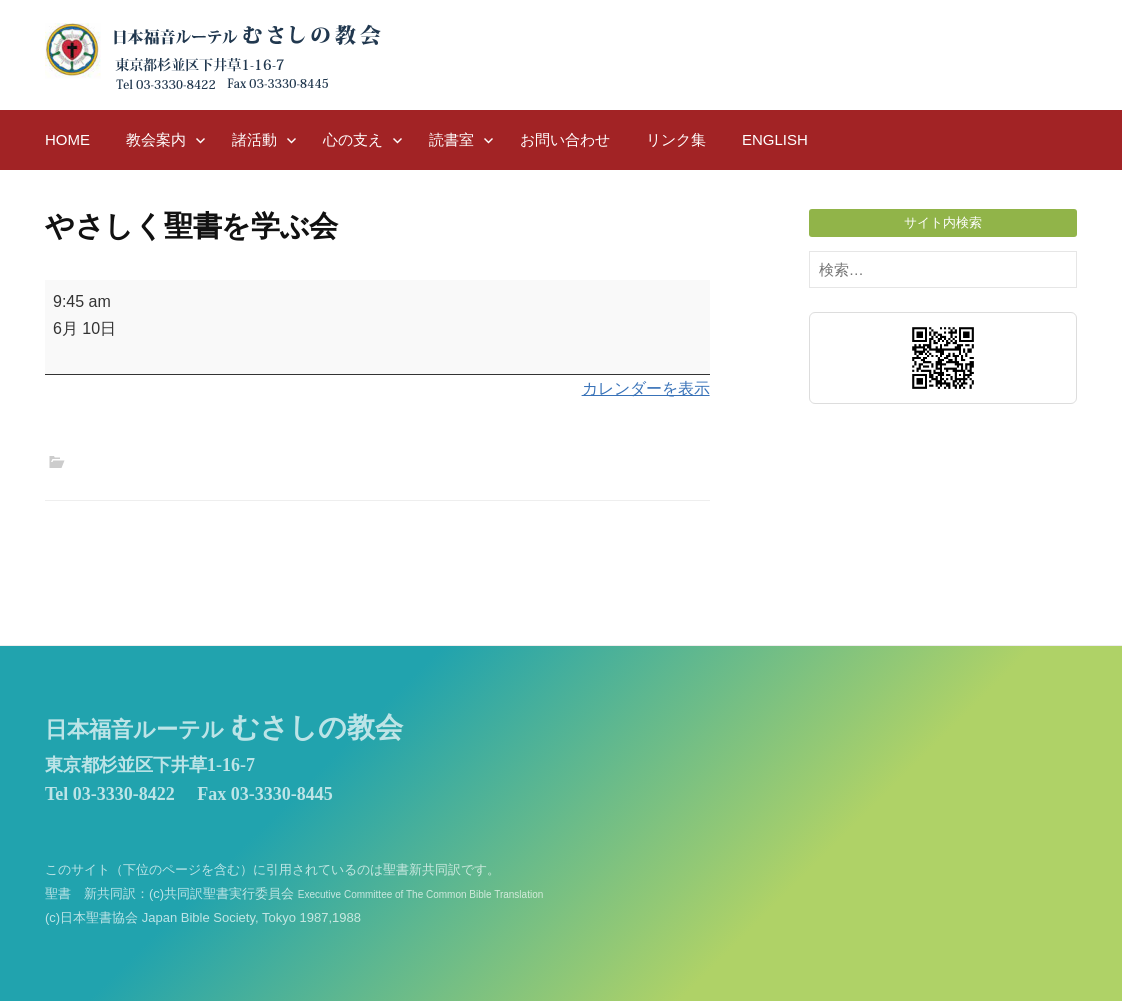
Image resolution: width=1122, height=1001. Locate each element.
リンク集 (676, 139)
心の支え (353, 139)
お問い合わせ (565, 139)
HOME (67, 139)
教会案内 (156, 139)
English (775, 139)
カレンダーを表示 (646, 388)
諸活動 (254, 139)
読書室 (451, 139)
